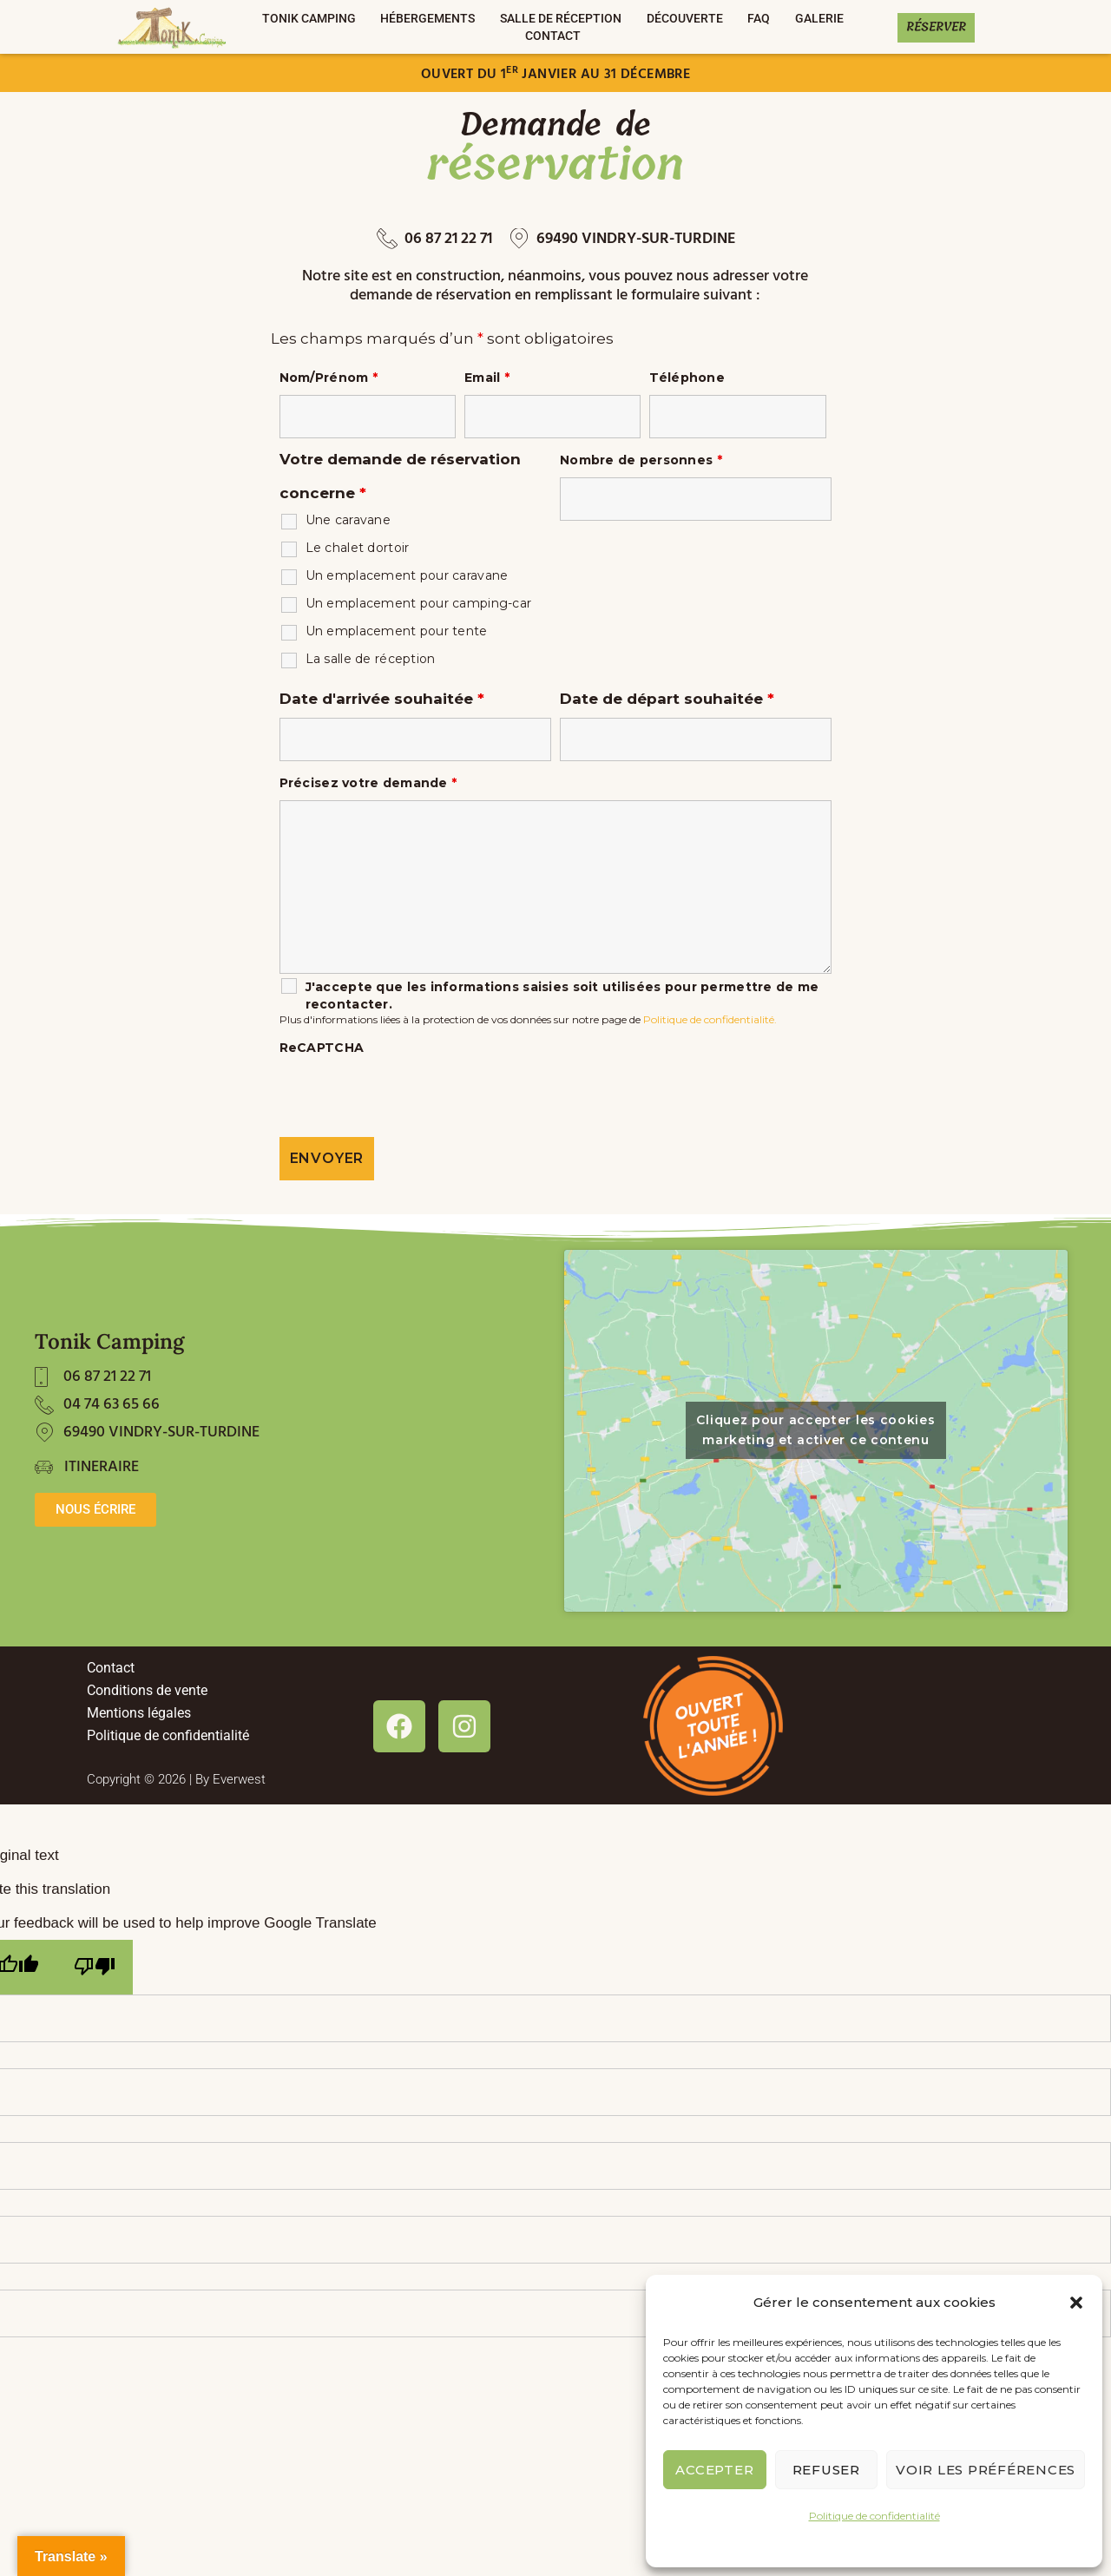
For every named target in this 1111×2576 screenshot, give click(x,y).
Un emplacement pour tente (397, 631)
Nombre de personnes (641, 460)
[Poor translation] (94, 1967)
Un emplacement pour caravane (407, 575)
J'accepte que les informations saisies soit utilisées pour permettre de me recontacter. (562, 995)
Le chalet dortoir (358, 547)
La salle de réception (371, 659)
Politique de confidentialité (874, 2515)
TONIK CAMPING (309, 18)
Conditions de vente (147, 1690)
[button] (1076, 2302)
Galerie (819, 18)
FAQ (758, 18)
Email (486, 377)
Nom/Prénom (328, 377)
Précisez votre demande (368, 783)
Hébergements (427, 18)
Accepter (714, 2469)
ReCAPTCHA (322, 1047)
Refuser (826, 2469)
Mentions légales (139, 1713)
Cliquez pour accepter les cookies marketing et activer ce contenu (815, 1430)
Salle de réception (560, 18)
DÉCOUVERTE (685, 18)
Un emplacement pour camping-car (419, 603)
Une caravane (348, 520)
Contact (553, 36)
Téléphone (687, 377)
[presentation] (411, 1099)
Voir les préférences (985, 2469)
